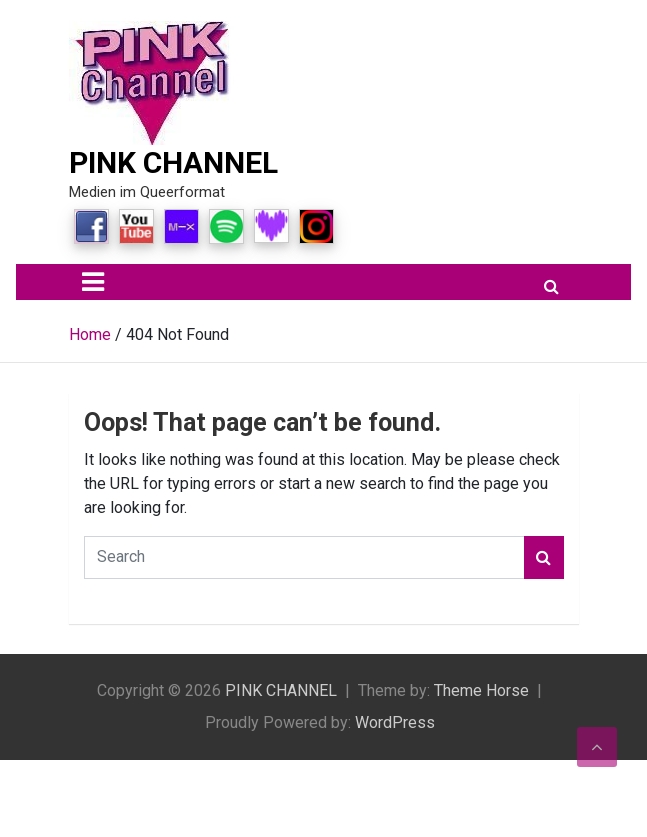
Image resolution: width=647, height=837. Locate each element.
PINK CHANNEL (173, 162)
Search (544, 557)
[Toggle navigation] (93, 282)
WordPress (395, 722)
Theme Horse (481, 690)
